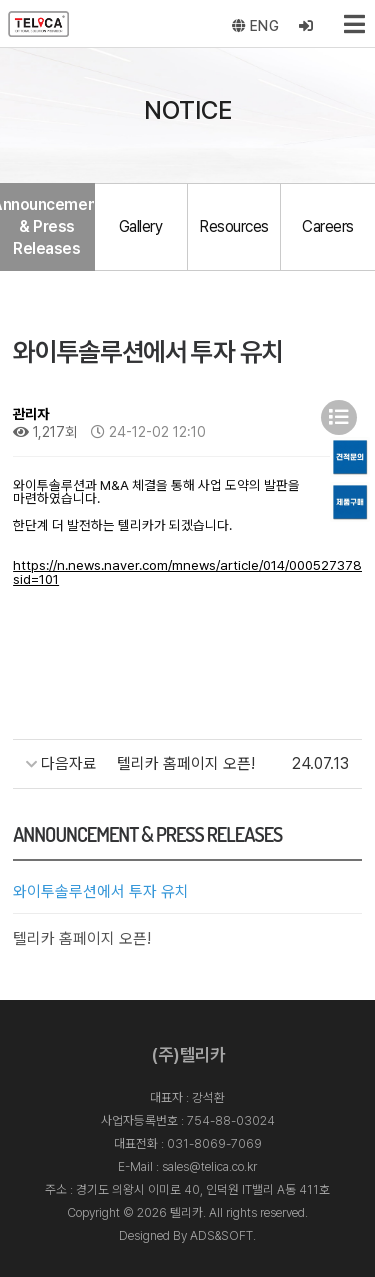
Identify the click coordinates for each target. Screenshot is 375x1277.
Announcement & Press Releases (47, 226)
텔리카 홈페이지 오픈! (82, 938)
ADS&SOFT (221, 1235)
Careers (328, 226)
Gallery (141, 226)
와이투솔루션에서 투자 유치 (101, 891)
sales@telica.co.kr (209, 1166)
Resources (234, 226)
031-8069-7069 (214, 1143)
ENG (256, 26)
